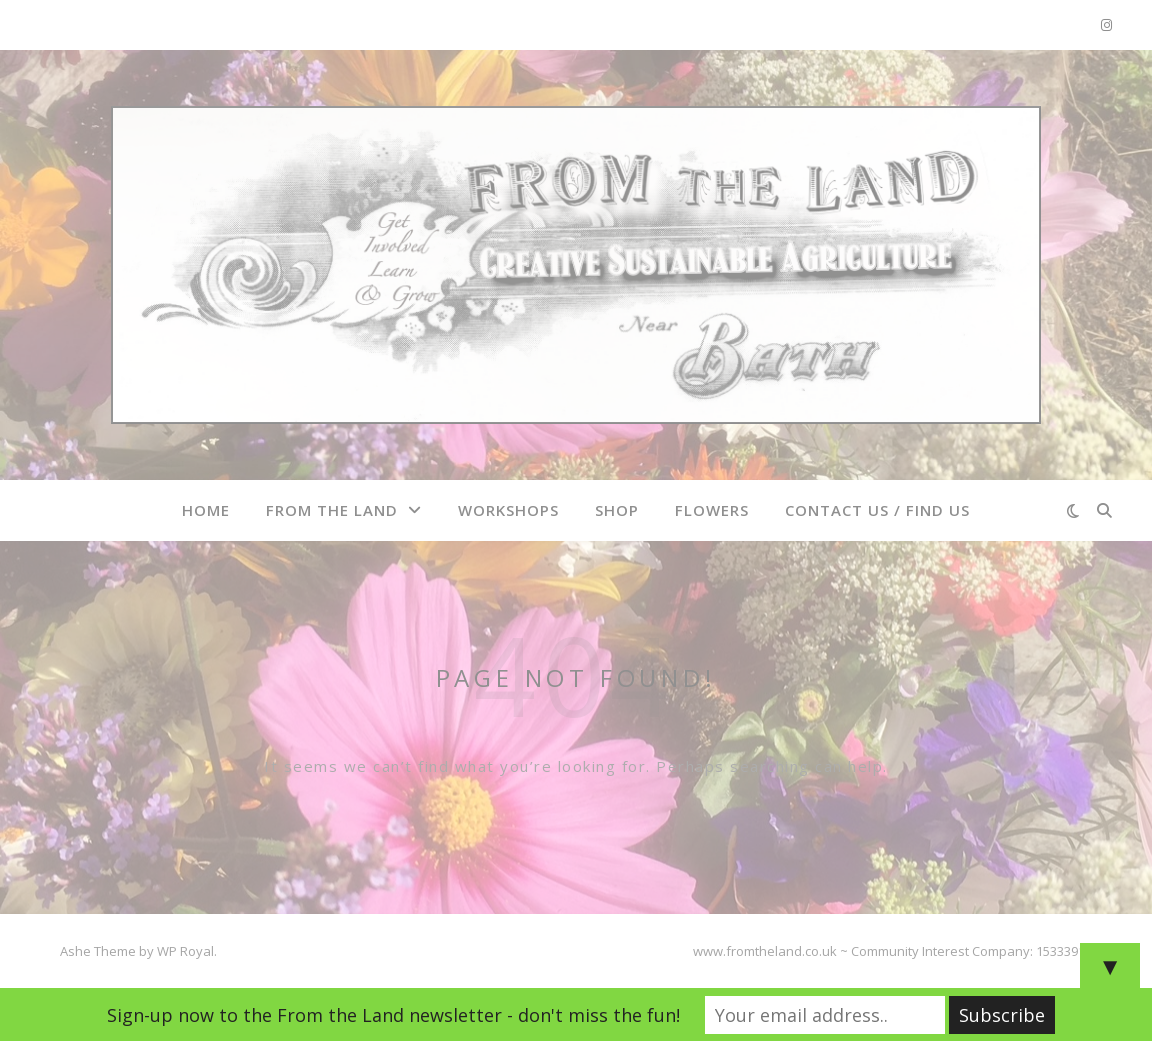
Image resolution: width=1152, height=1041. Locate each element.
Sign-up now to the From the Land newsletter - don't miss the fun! (393, 1015)
